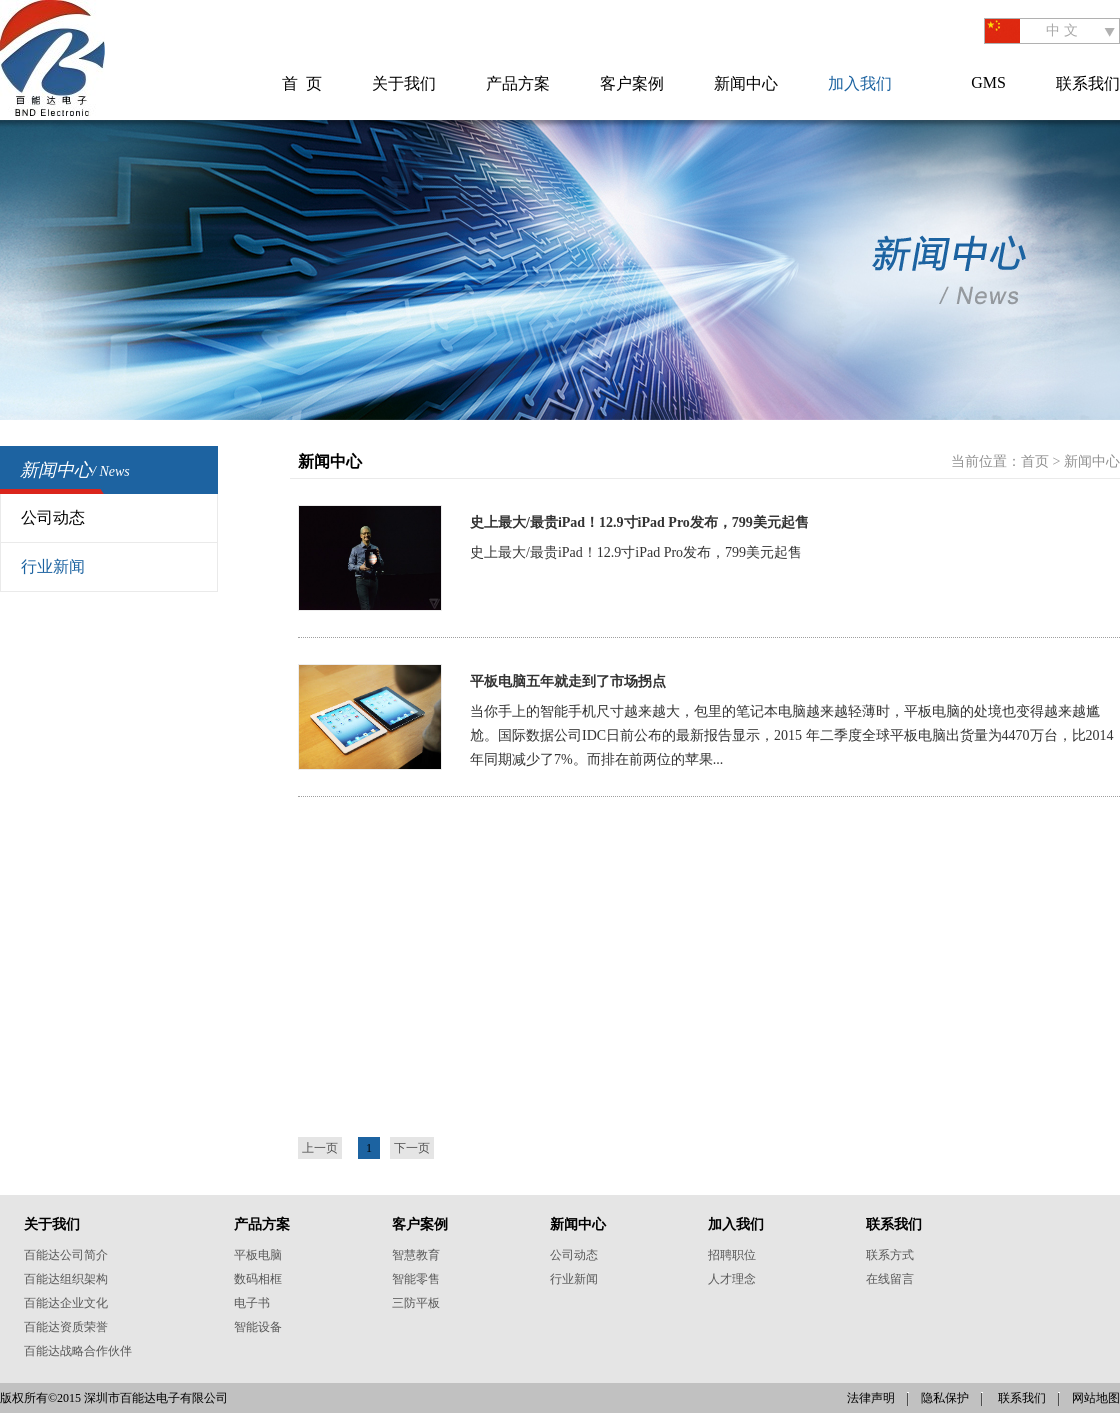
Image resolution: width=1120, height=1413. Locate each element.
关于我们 (404, 83)
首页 (1035, 461)
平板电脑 (258, 1255)
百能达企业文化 (66, 1303)
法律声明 (871, 1398)
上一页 (320, 1148)
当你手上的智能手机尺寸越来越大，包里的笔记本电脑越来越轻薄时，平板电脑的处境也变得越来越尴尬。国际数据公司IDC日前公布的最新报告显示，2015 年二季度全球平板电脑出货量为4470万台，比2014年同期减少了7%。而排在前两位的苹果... (792, 735)
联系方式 (890, 1255)
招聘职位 (732, 1255)
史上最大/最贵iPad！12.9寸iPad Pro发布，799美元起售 (636, 552)
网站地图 (1096, 1398)
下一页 (412, 1148)
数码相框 (258, 1279)
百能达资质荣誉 (66, 1327)
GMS (988, 82)
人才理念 (732, 1279)
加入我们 (860, 83)
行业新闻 (53, 566)
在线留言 (890, 1279)
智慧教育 (416, 1255)
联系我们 (1088, 83)
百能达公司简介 (66, 1255)
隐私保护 (945, 1398)
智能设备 (258, 1327)
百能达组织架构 (66, 1279)
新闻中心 (746, 83)
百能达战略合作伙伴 (78, 1351)
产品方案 (518, 83)
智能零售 (416, 1279)
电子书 (252, 1303)
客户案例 (632, 83)
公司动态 (53, 517)
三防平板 (416, 1303)
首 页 (302, 83)
